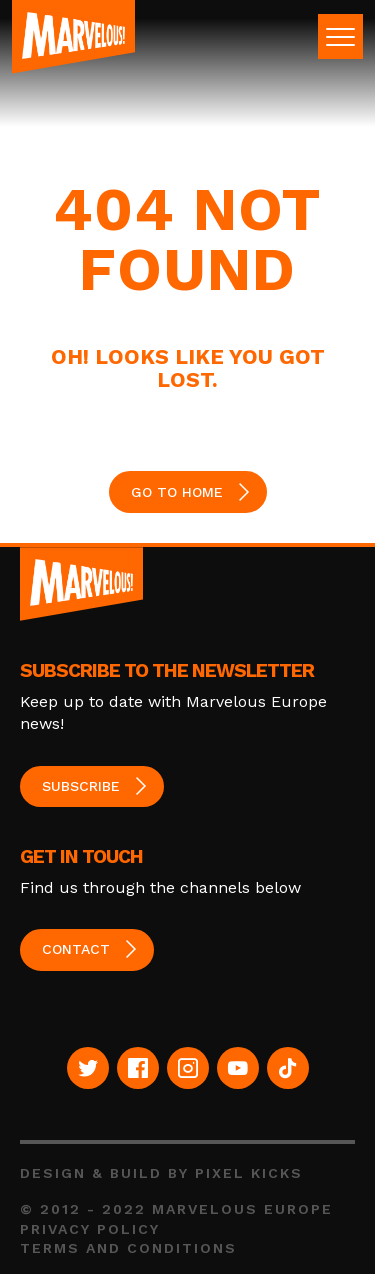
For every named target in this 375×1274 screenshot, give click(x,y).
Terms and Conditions (128, 1248)
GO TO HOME (177, 492)
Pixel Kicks (249, 1173)
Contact (76, 949)
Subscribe (81, 786)
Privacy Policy (90, 1229)
